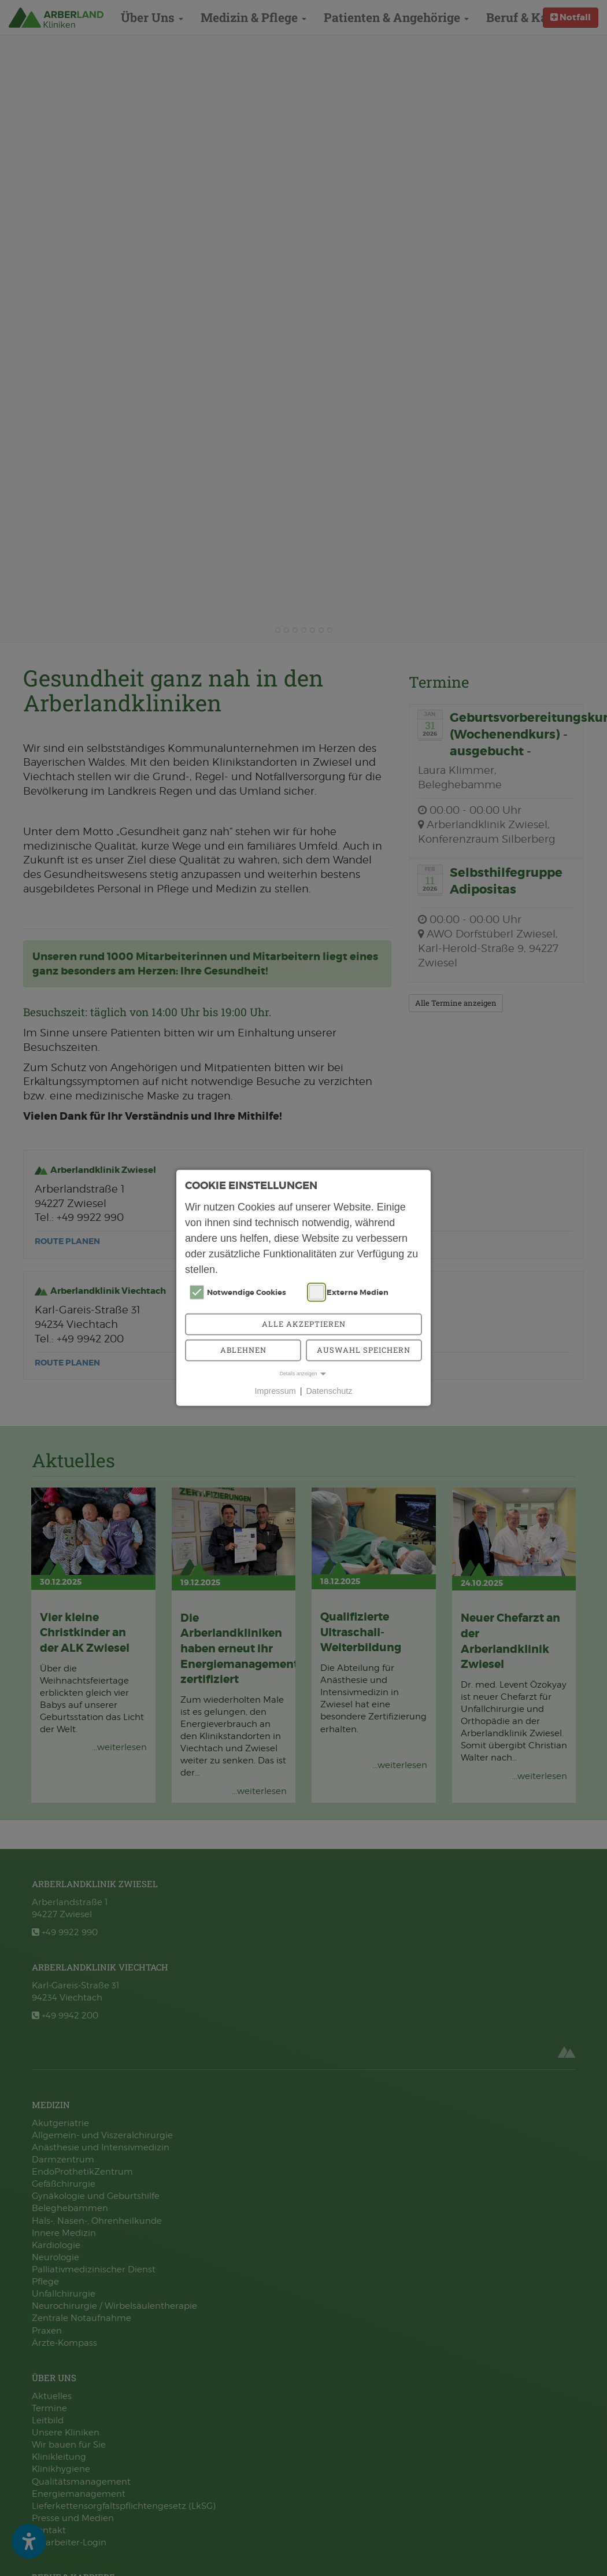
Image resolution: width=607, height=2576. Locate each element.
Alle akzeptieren (304, 1324)
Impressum (275, 1391)
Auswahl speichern (363, 1350)
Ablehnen (243, 1350)
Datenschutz (329, 1391)
